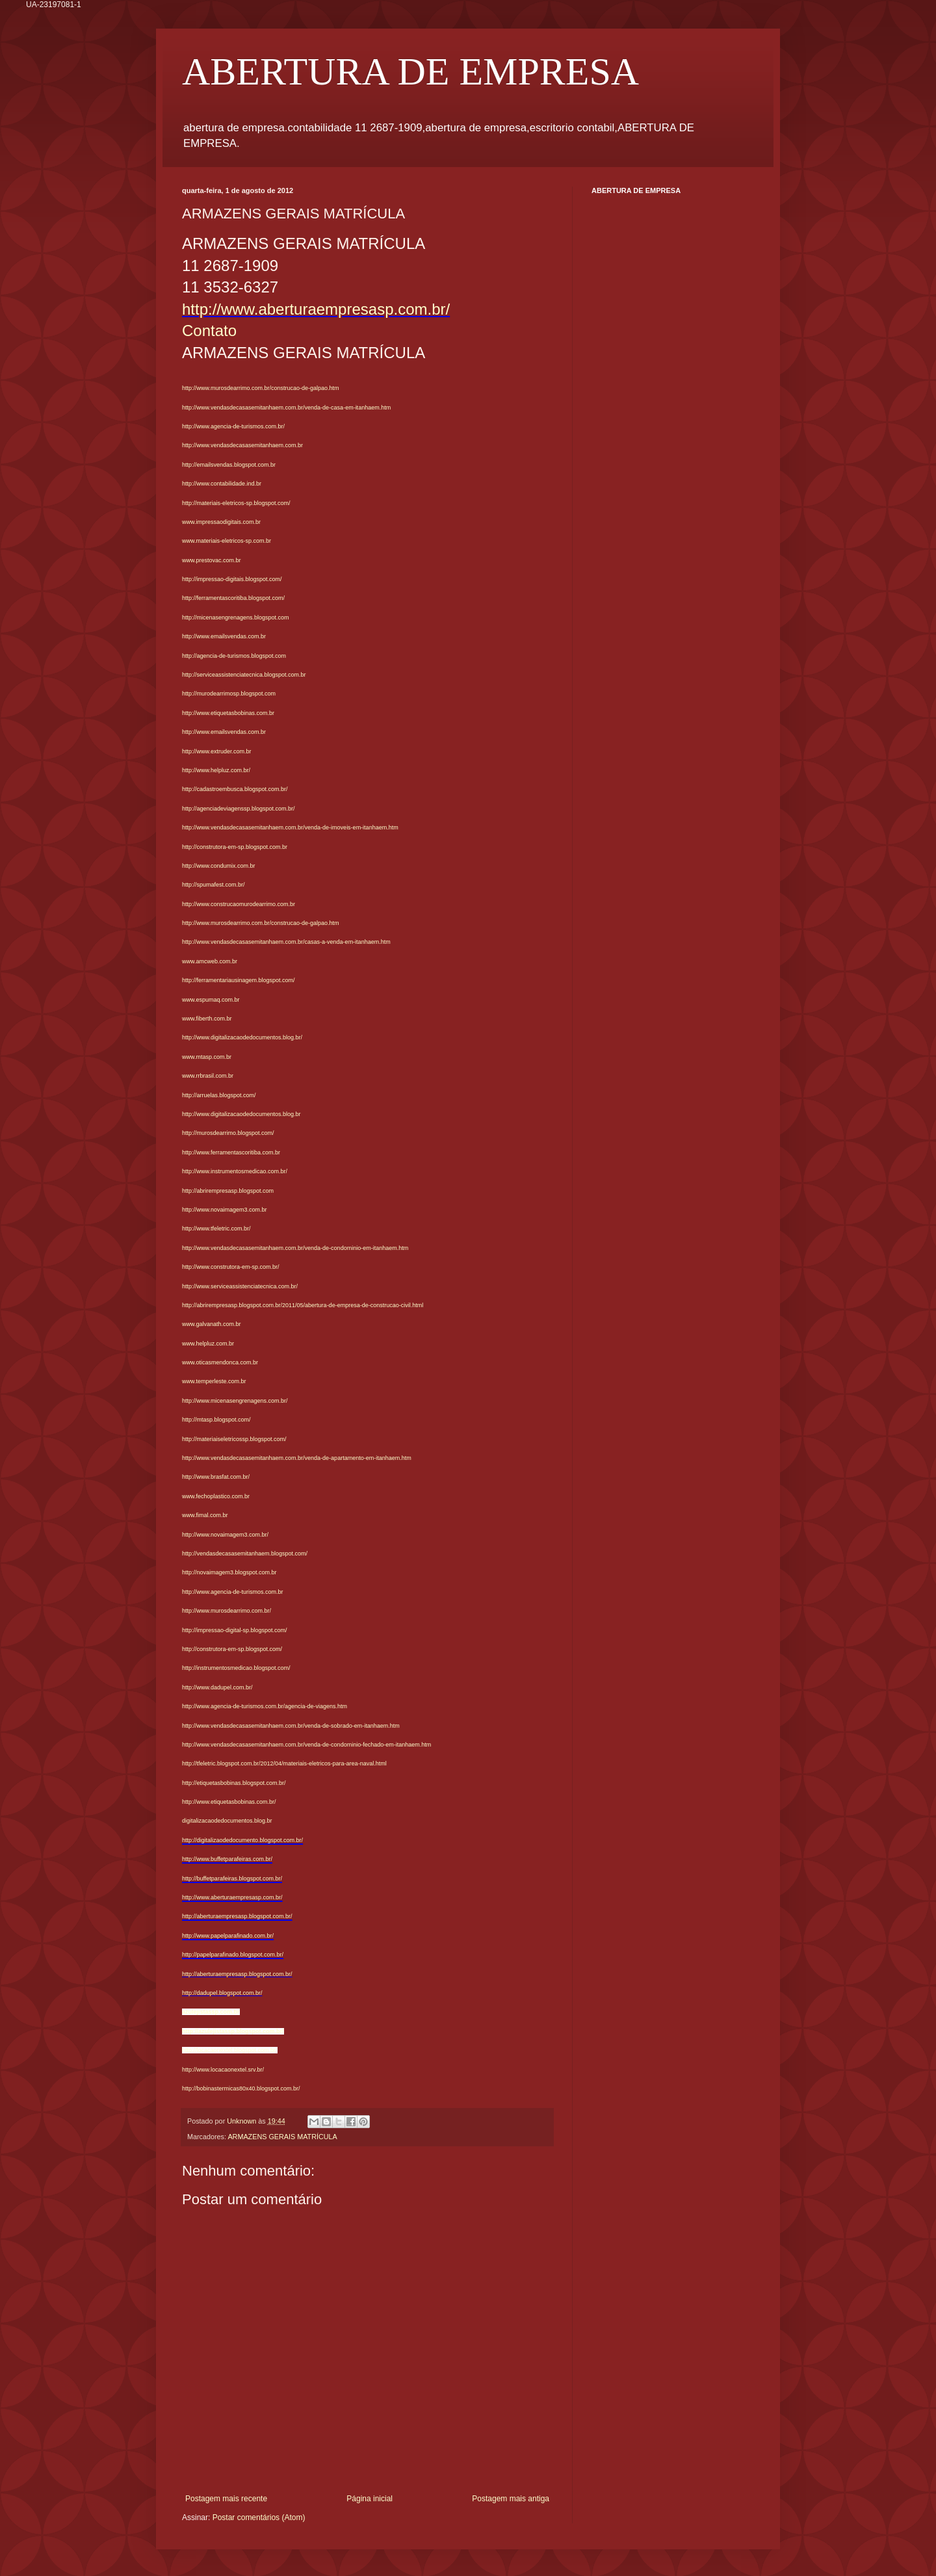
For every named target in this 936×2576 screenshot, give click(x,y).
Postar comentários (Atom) (259, 2517)
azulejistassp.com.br (211, 2012)
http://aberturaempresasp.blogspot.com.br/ (237, 1974)
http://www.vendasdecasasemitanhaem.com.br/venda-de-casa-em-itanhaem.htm (286, 407)
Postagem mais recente (226, 2498)
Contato (209, 330)
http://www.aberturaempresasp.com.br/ (316, 309)
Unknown (242, 2121)
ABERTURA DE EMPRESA (410, 71)
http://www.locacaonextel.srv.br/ (223, 2069)
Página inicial (369, 2498)
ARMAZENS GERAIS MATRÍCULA (282, 2136)
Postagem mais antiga (510, 2498)
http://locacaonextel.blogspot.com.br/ (230, 2050)
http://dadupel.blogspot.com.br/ (222, 1993)
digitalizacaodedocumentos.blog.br (227, 1820)
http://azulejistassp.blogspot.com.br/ (233, 2031)
